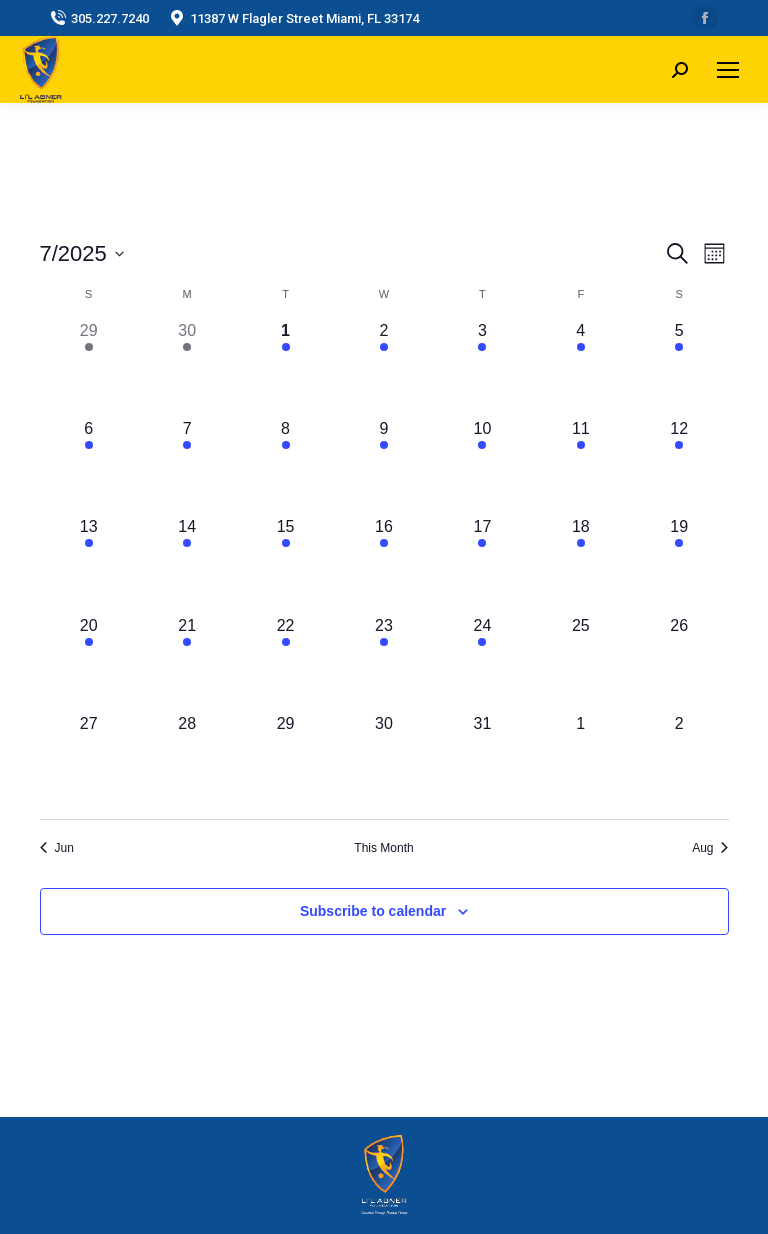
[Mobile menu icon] (728, 70)
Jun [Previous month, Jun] (57, 848)
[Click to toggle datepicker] (82, 253)
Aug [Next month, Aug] (710, 848)
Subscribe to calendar (373, 911)
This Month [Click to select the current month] (383, 848)
